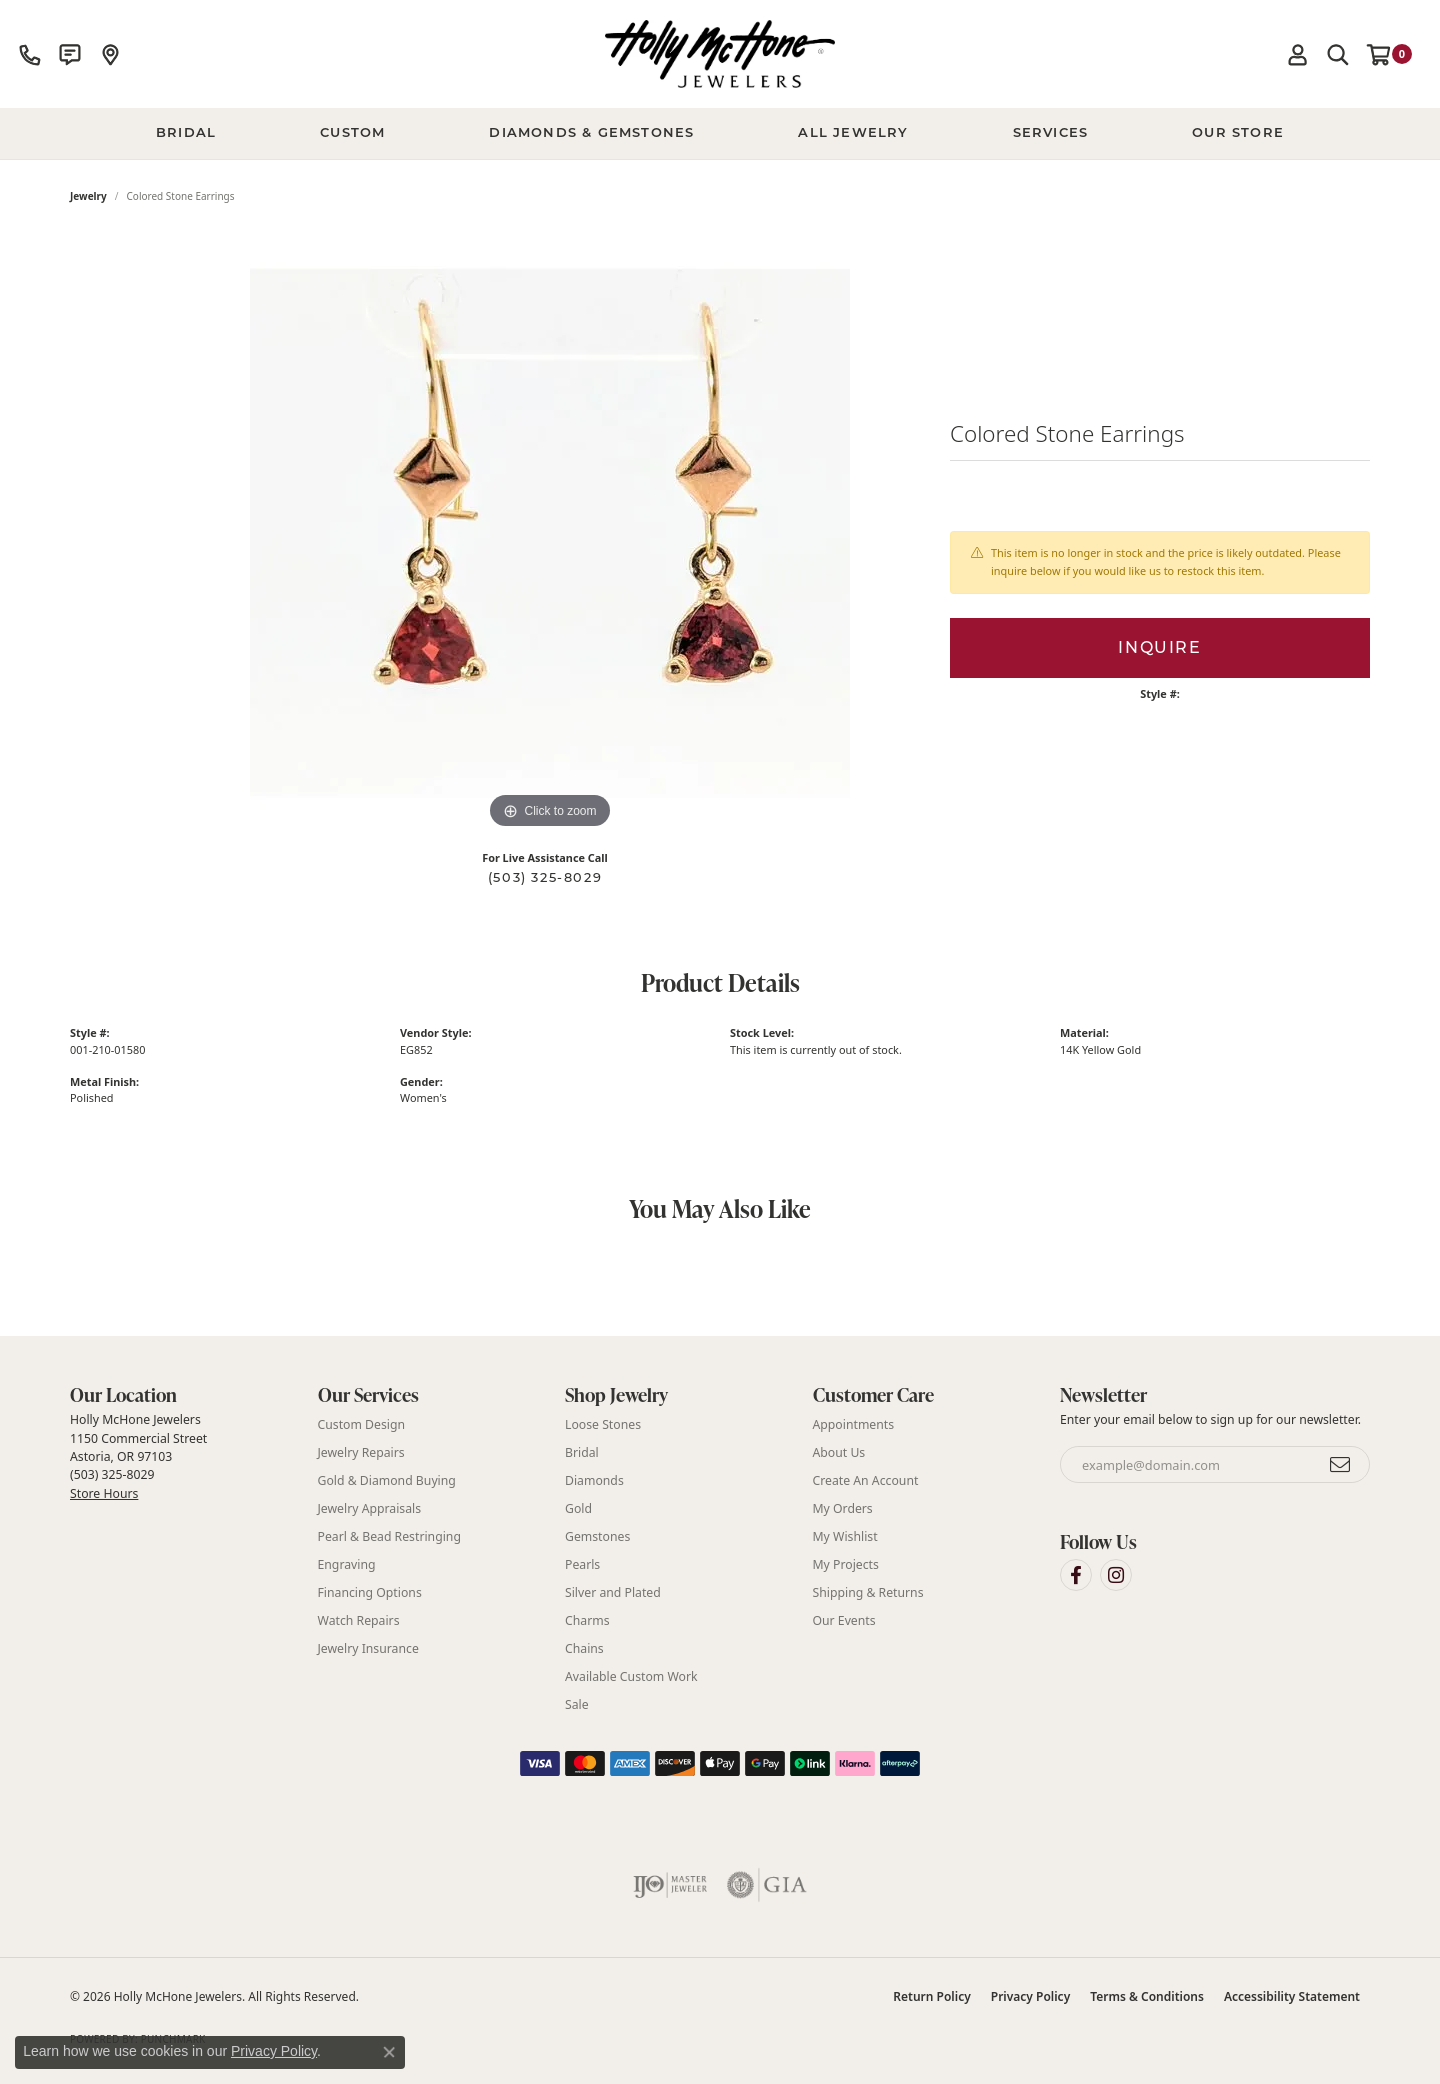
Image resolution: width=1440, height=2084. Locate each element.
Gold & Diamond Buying (387, 1480)
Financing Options (370, 1592)
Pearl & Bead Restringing (389, 1536)
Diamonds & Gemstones (591, 133)
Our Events (844, 1620)
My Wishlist (845, 1536)
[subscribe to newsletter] (1341, 1465)
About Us (839, 1452)
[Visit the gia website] (767, 1885)
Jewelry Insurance (368, 1648)
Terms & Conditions (1147, 1996)
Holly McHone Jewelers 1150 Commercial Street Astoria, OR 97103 (138, 1456)
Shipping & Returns (868, 1592)
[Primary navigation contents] (720, 134)
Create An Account (866, 1480)
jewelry (88, 196)
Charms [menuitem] (587, 1620)
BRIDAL (186, 133)
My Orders (843, 1508)
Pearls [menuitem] (582, 1564)
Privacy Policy (1030, 1996)
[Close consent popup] (389, 2052)
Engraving (347, 1564)
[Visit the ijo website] (670, 1885)
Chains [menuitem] (584, 1648)
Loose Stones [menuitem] (603, 1424)
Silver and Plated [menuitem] (613, 1592)
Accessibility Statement (1292, 1996)
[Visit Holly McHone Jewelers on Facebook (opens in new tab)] (1076, 1575)
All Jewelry (853, 133)
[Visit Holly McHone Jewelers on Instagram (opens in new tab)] (1116, 1575)
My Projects (846, 1564)
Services (1051, 133)
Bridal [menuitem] (582, 1452)
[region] (550, 534)
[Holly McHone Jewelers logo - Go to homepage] (720, 54)
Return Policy (931, 1996)
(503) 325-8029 (545, 877)
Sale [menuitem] (577, 1704)
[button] (1298, 54)
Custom (352, 133)
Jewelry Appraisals (370, 1508)
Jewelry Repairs (361, 1452)
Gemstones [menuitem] (597, 1536)
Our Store (1238, 133)
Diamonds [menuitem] (594, 1480)
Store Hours (104, 1493)
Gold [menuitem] (578, 1508)
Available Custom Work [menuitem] (631, 1676)
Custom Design (362, 1424)
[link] (30, 54)
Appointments (854, 1424)
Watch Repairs (359, 1620)
